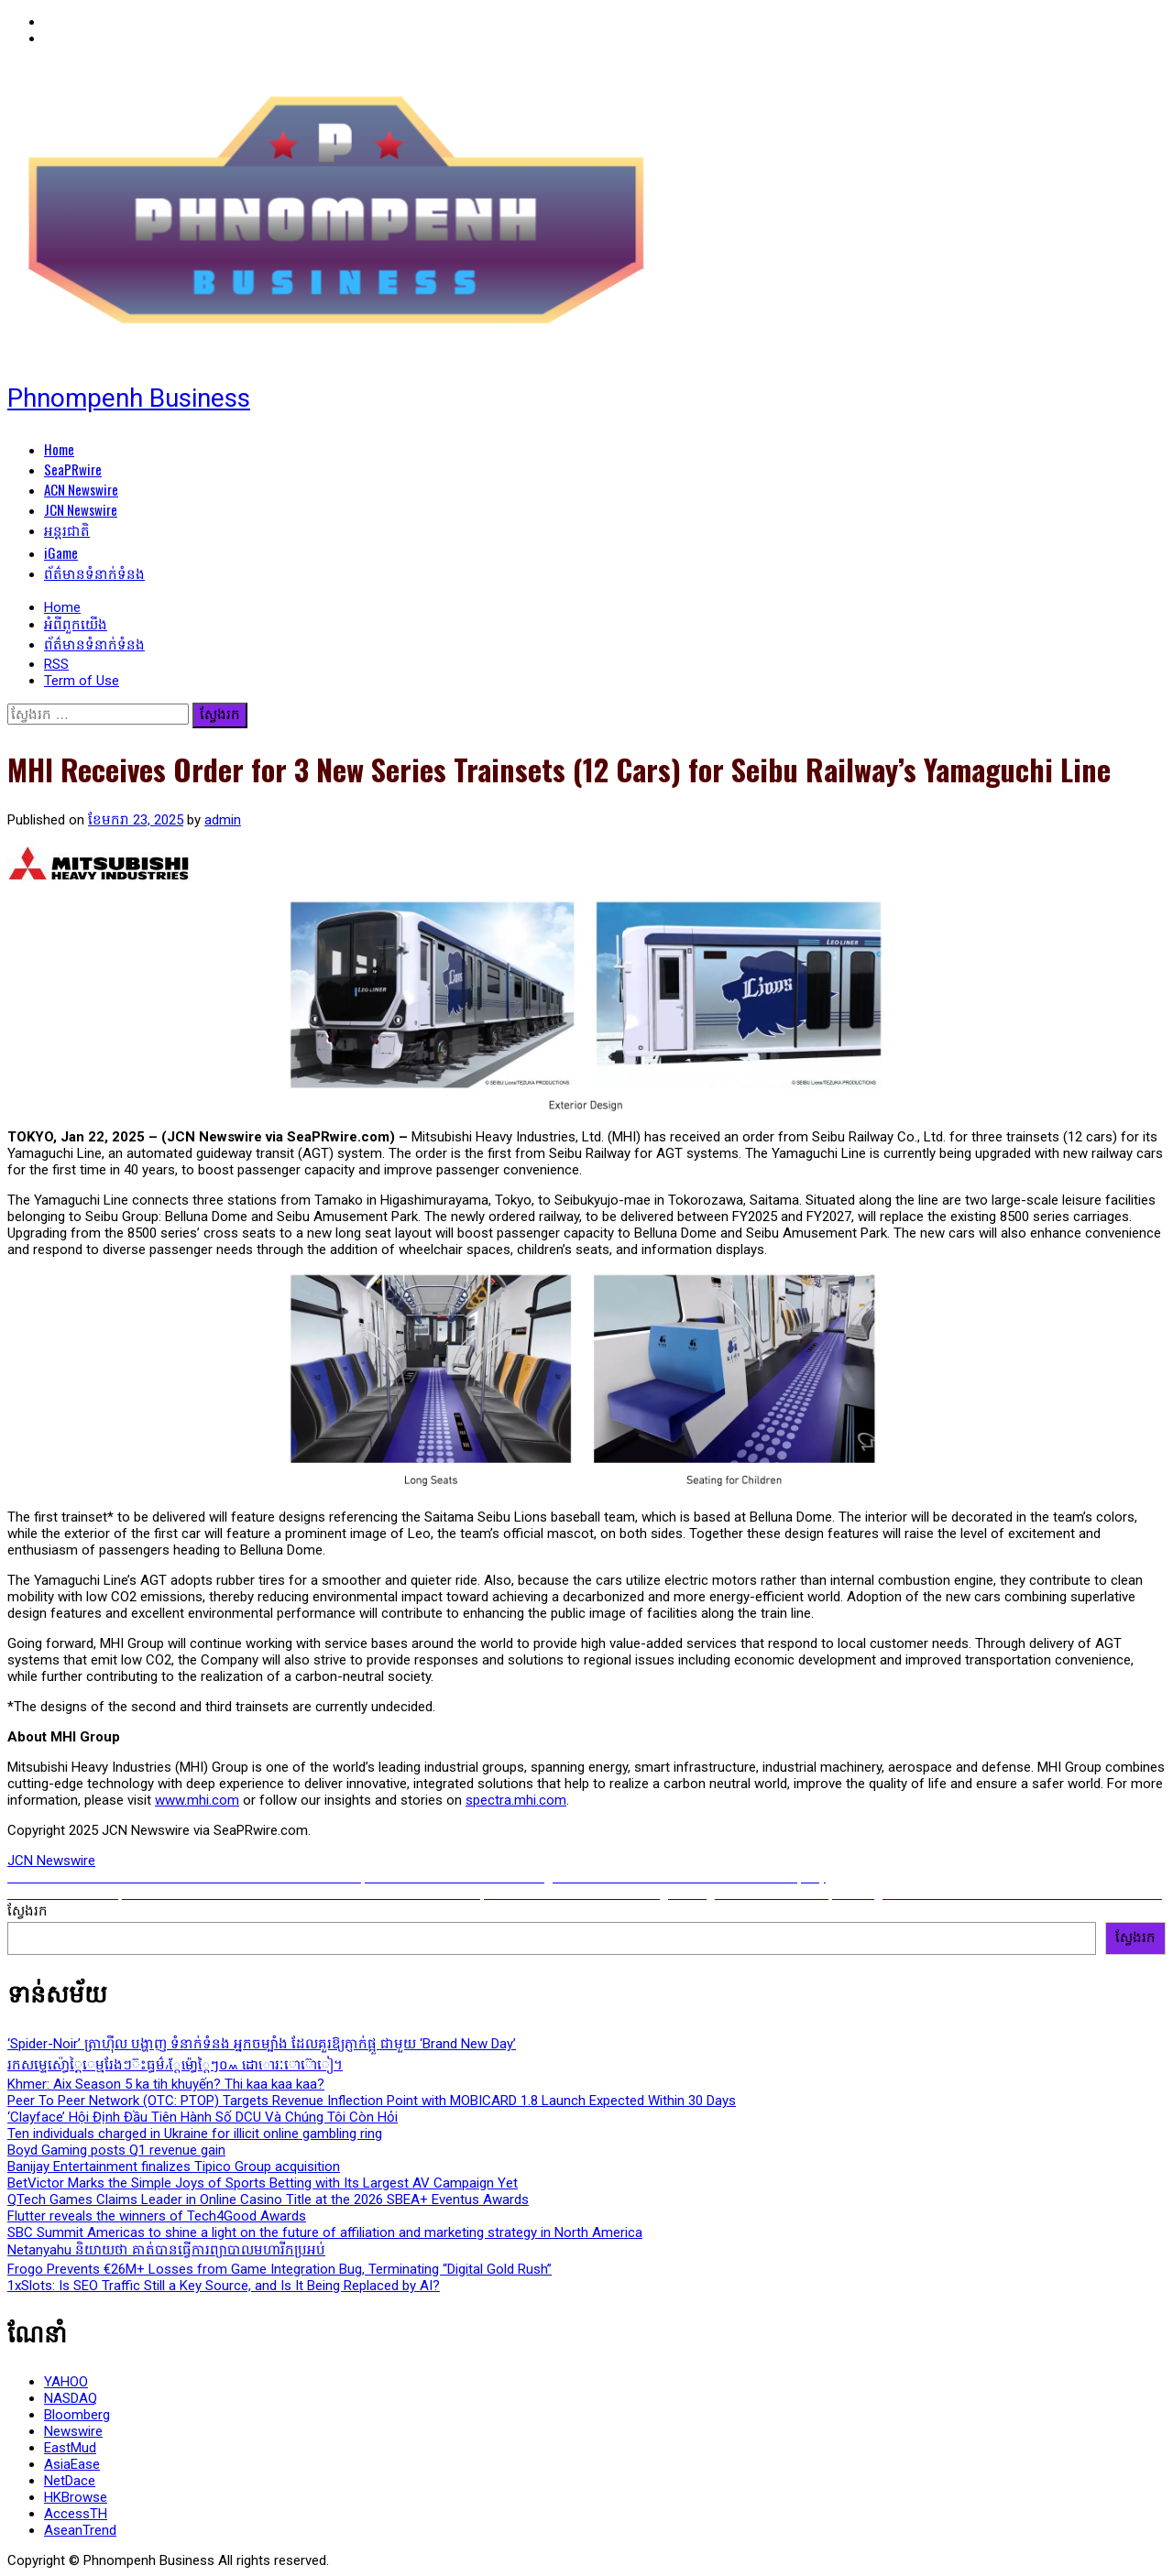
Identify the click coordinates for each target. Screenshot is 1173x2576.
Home (59, 449)
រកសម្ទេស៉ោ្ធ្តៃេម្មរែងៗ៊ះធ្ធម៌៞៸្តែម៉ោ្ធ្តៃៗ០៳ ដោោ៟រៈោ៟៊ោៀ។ (175, 2065)
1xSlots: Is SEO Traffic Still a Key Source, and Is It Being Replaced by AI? (223, 2285)
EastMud (70, 2448)
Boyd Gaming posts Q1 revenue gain (116, 2150)
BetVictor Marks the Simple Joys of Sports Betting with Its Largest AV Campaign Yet (262, 2183)
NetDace (69, 2480)
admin (222, 820)
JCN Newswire (80, 509)
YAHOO (66, 2382)
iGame (61, 552)
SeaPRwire (73, 469)
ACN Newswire (81, 489)
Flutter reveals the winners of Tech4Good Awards (156, 2216)
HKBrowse (75, 2497)
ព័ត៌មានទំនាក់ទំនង (94, 572)
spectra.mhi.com (516, 1800)
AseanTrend (80, 2530)
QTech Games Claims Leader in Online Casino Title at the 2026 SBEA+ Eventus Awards (268, 2199)
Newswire (73, 2431)
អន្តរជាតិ (67, 529)
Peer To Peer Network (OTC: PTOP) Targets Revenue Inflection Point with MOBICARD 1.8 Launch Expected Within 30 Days (371, 2100)
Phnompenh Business (128, 398)
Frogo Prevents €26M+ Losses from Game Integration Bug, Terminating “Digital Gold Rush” (279, 2269)
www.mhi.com (197, 1800)
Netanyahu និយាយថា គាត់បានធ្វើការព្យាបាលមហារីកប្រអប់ (166, 2250)
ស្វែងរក (27, 1911)
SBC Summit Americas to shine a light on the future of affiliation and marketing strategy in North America (324, 2232)
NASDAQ (70, 2398)
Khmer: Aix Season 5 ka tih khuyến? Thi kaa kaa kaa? (165, 2084)
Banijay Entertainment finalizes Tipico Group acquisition (173, 2166)
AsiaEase (72, 2464)
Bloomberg (77, 2415)
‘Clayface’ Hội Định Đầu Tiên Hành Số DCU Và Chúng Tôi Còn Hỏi (202, 2117)
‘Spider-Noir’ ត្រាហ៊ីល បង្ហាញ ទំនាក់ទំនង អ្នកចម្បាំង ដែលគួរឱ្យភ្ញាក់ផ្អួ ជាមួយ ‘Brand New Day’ (261, 2044)
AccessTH (75, 2513)
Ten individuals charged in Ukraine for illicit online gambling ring (194, 2133)
